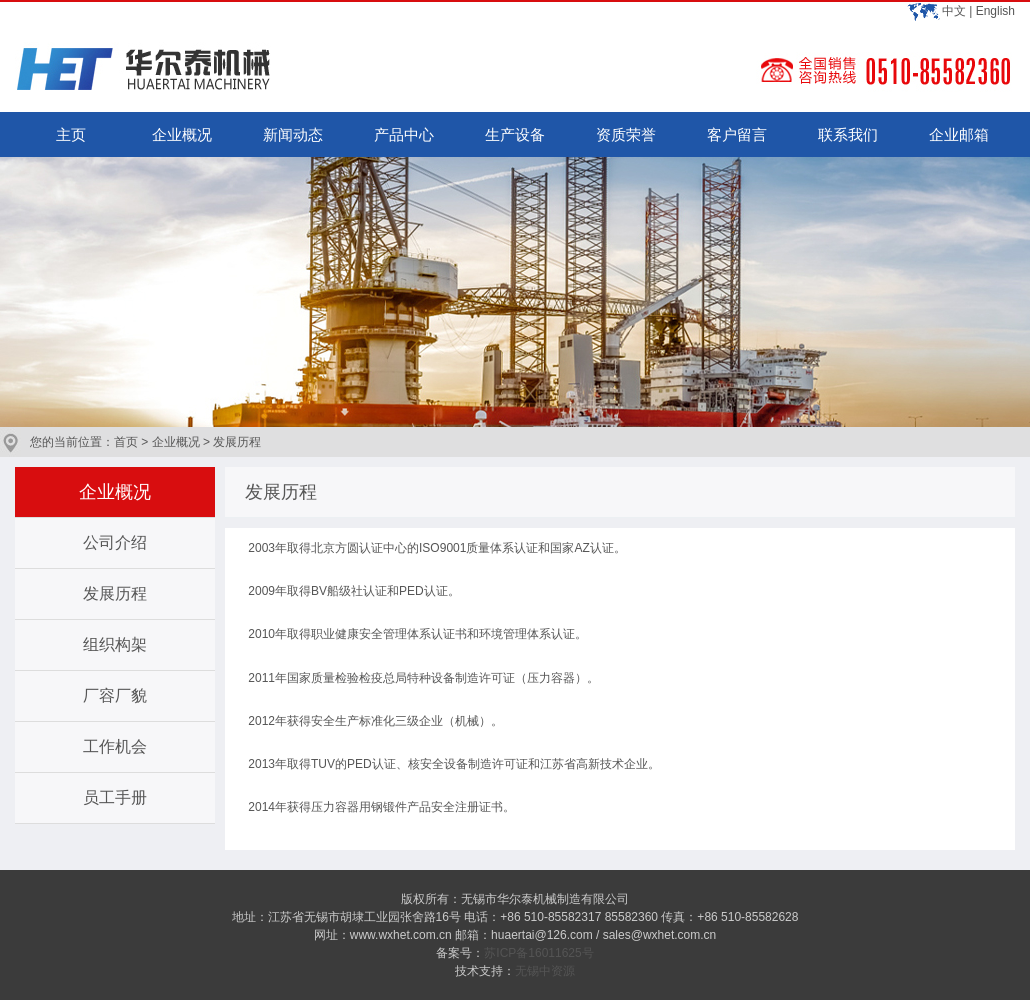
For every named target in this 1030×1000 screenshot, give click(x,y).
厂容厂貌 (115, 695)
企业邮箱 (959, 134)
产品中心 (404, 134)
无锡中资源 (545, 971)
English (995, 11)
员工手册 (115, 797)
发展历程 (115, 593)
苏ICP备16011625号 (538, 953)
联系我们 (848, 134)
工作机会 (115, 746)
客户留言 (737, 134)
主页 (71, 134)
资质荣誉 (626, 134)
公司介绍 (115, 542)
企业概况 (182, 134)
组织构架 (115, 644)
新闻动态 (293, 134)
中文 (954, 11)
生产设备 (515, 134)
